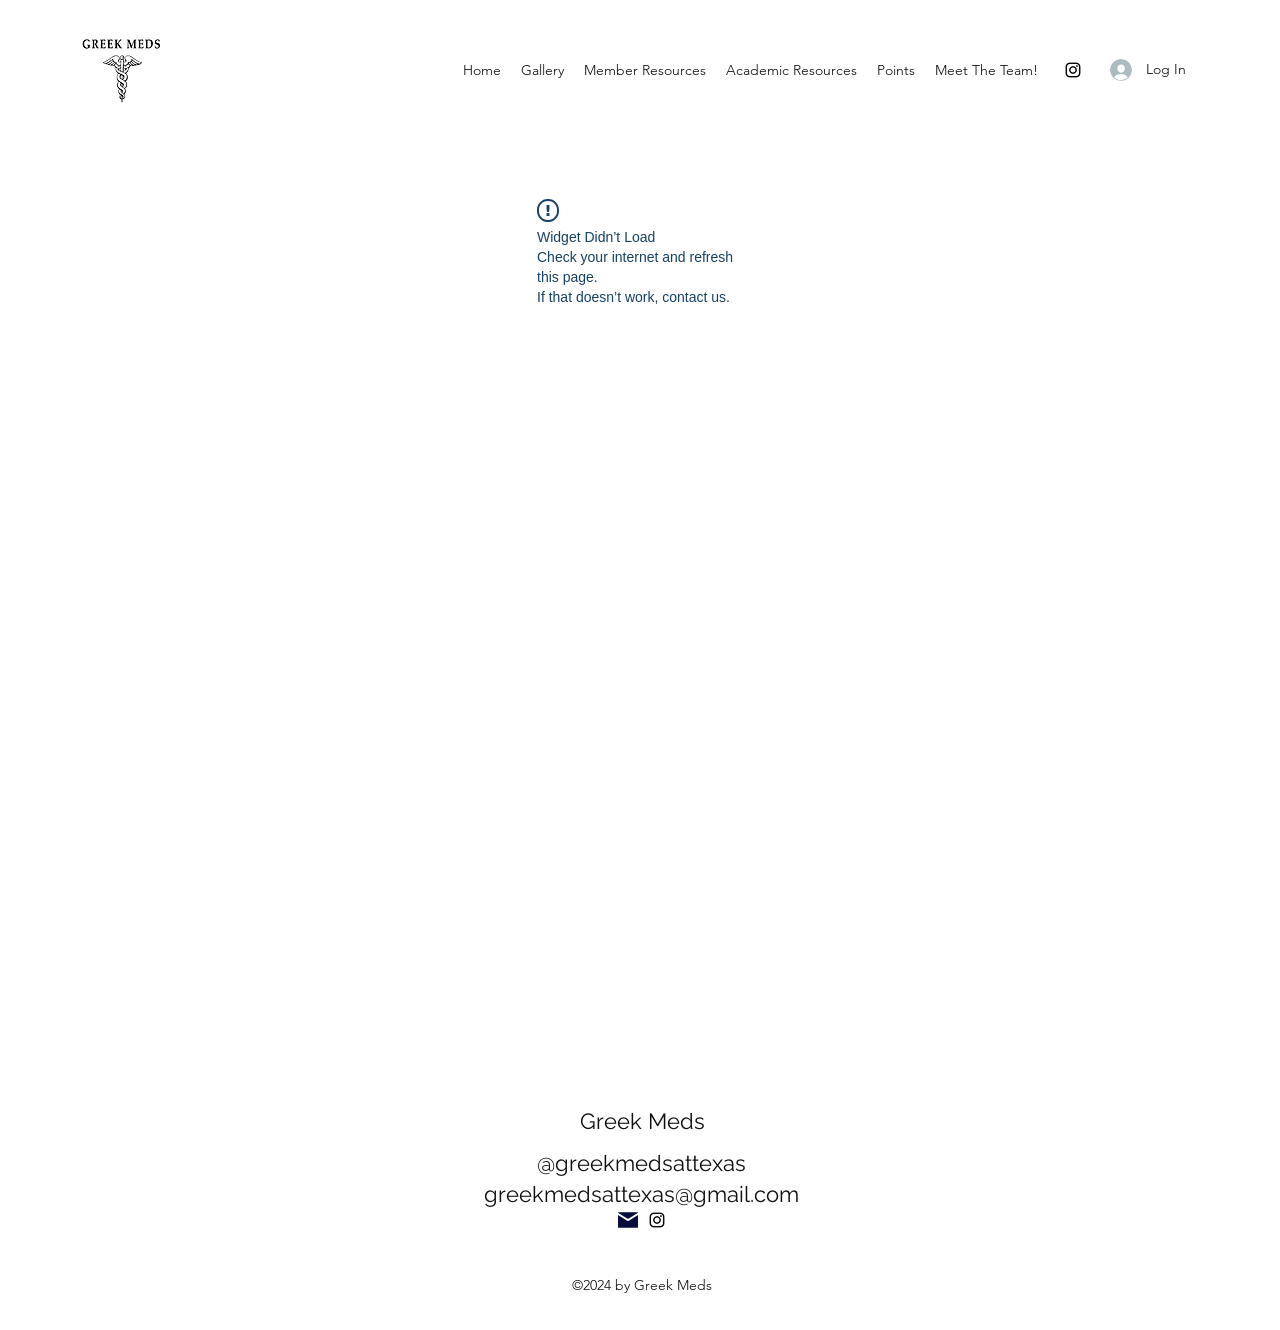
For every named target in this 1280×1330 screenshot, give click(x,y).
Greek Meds (642, 1121)
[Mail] (628, 1220)
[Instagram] (1073, 70)
